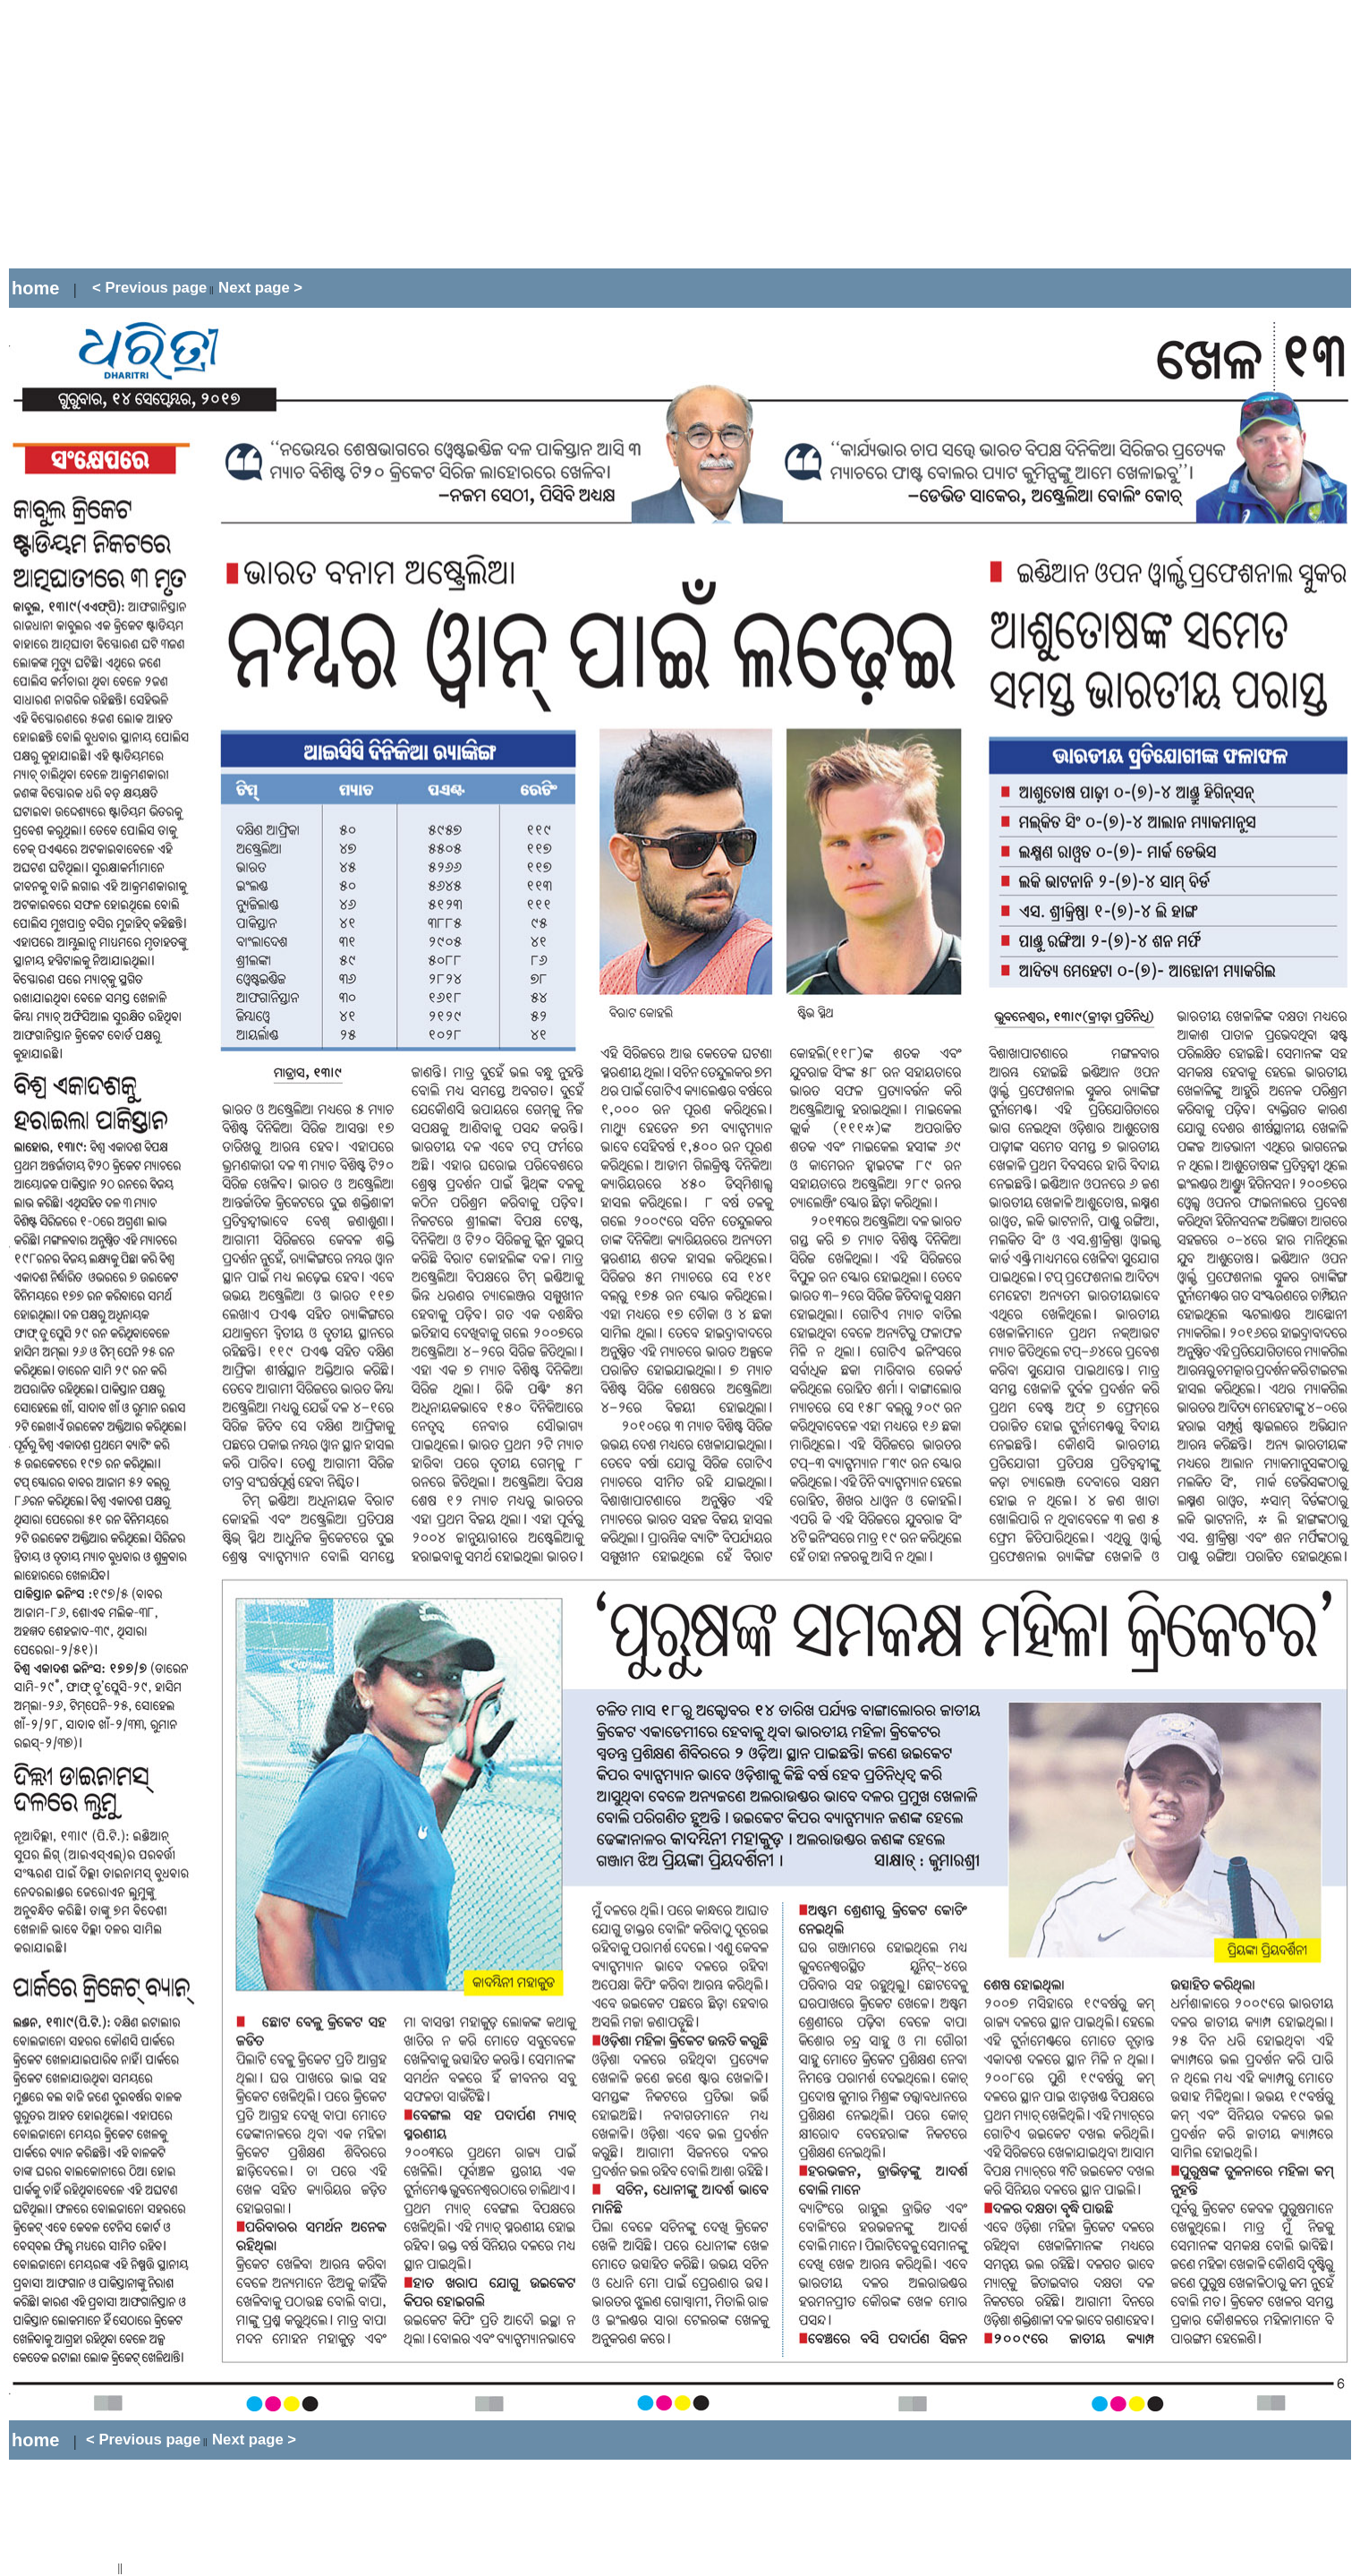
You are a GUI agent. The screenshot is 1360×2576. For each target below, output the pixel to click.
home (35, 288)
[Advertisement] (334, 134)
